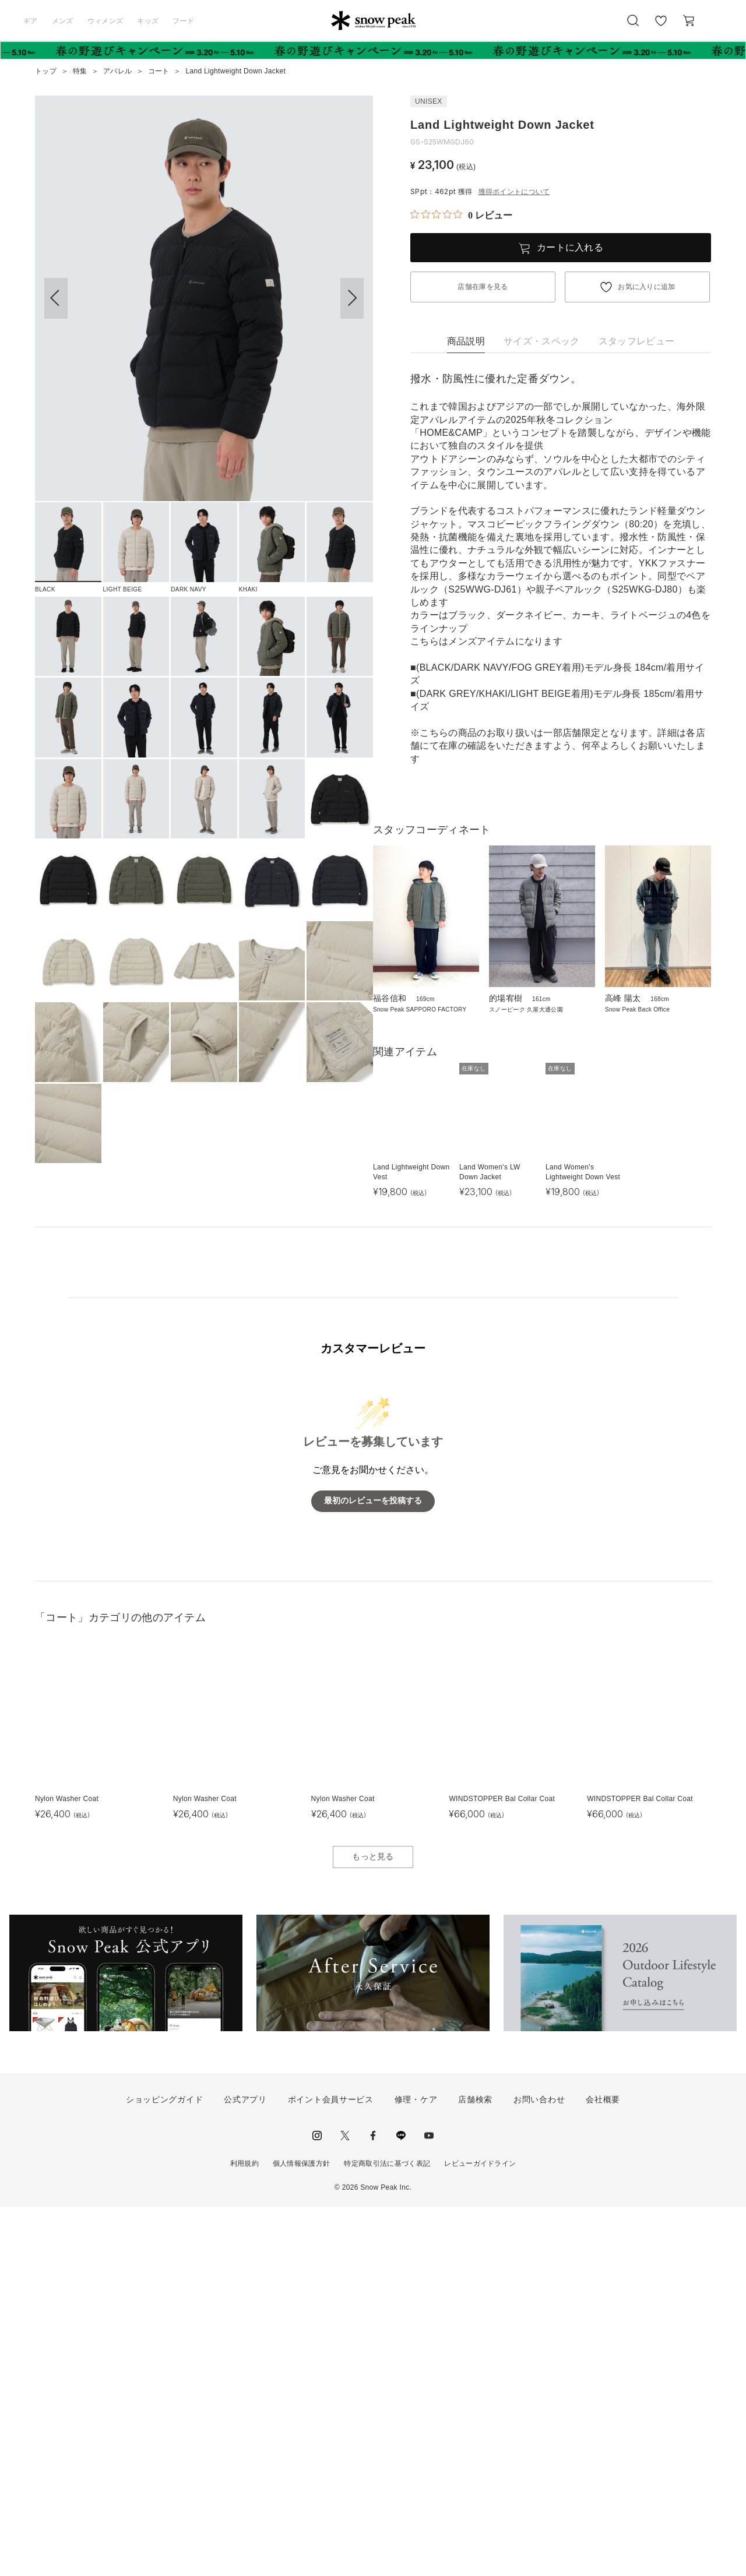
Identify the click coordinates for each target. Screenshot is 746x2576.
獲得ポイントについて (514, 192)
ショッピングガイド (164, 2468)
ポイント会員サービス (331, 2468)
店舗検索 (475, 2468)
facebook (373, 2505)
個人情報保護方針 (301, 2533)
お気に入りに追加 (646, 287)
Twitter (345, 2505)
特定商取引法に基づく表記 (387, 2533)
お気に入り (660, 26)
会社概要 (603, 2468)
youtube (429, 2505)
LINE (401, 2505)
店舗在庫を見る (483, 287)
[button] (352, 298)
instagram (317, 2505)
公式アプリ (245, 2468)
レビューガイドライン (480, 2533)
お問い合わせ (539, 2468)
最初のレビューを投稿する (373, 1870)
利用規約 (244, 2533)
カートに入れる (570, 247)
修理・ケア (416, 2468)
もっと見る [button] (373, 2225)
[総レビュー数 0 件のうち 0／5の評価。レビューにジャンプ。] (461, 215)
